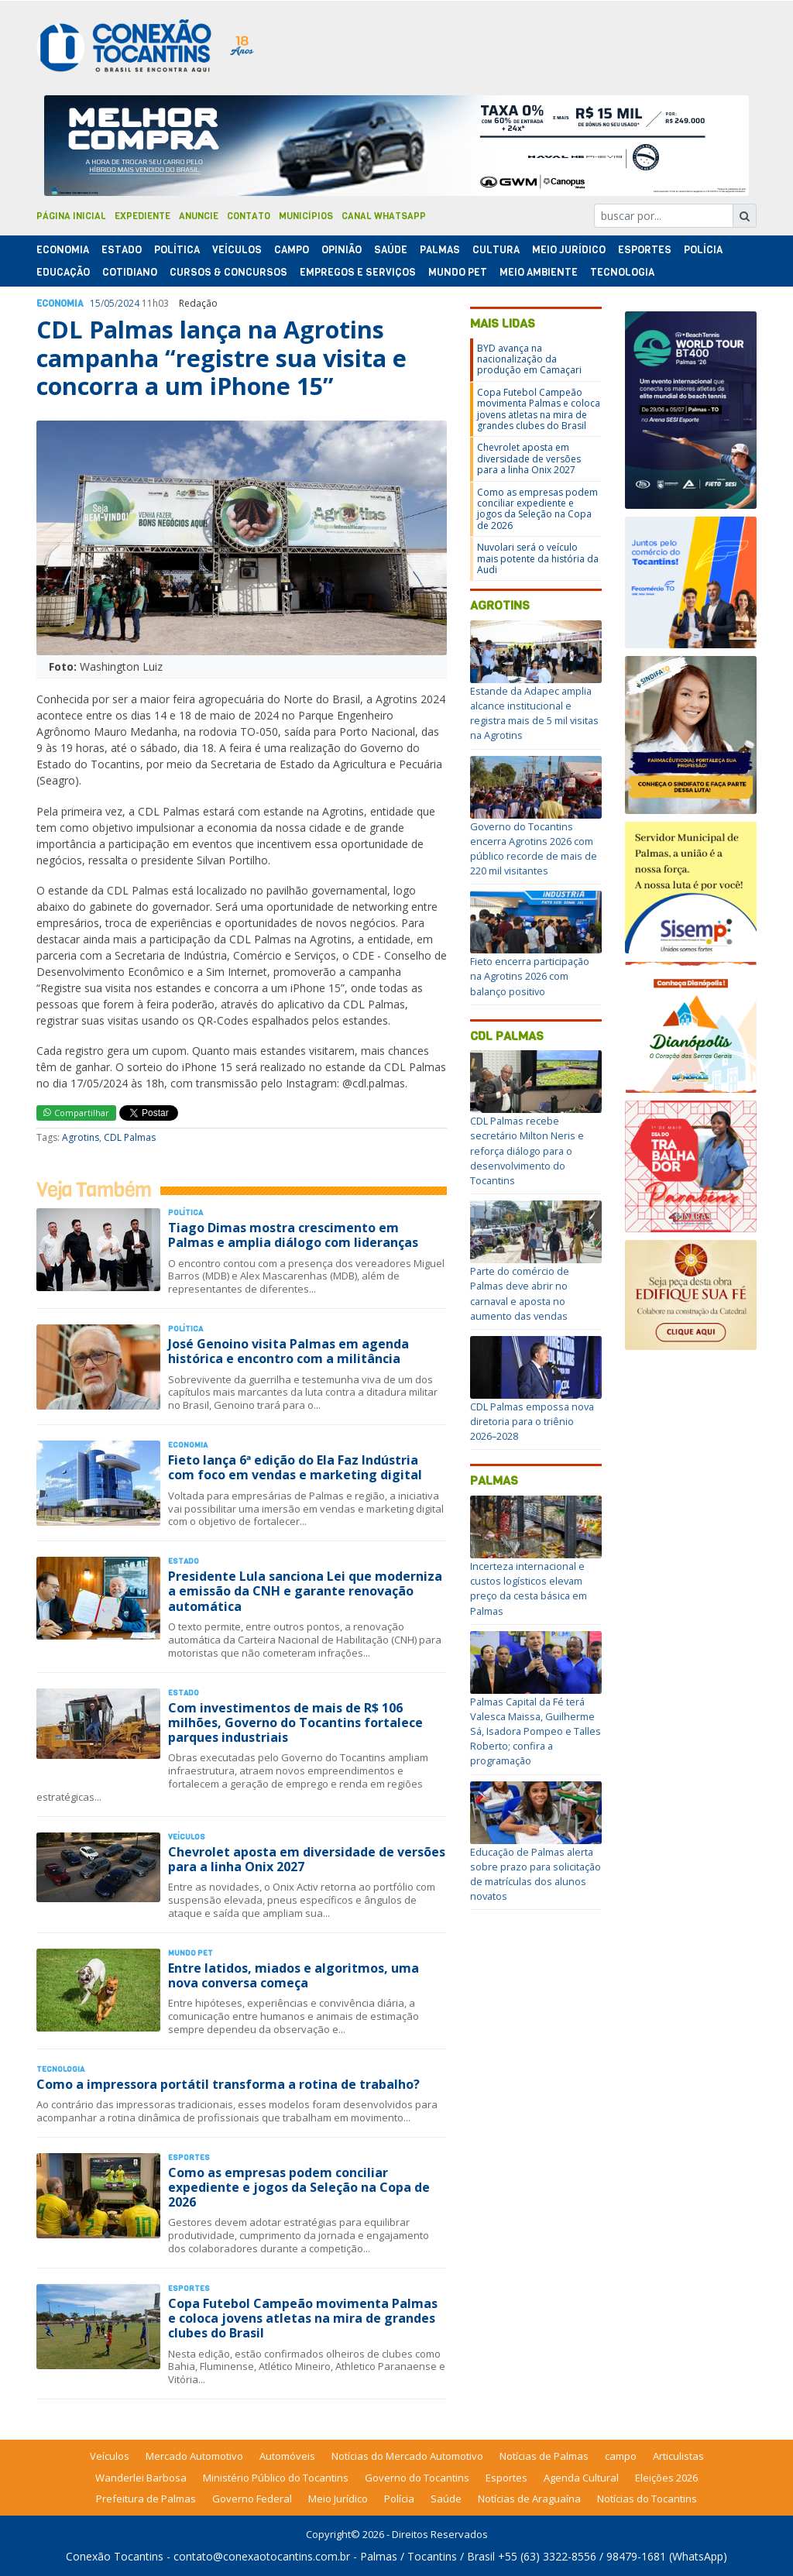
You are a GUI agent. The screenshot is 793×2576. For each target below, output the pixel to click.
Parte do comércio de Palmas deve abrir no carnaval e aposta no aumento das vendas (519, 1293)
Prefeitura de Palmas (146, 2499)
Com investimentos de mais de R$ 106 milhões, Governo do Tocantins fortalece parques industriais (295, 1722)
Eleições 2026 (666, 2478)
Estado (121, 249)
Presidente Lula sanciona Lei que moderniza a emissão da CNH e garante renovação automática (305, 1591)
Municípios (306, 216)
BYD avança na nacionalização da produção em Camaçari (529, 359)
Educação (63, 272)
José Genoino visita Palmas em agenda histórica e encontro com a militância (288, 1351)
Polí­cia (703, 249)
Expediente (142, 216)
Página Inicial (71, 216)
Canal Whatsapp (384, 216)
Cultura (496, 249)
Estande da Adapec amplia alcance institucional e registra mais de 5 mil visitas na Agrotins (534, 713)
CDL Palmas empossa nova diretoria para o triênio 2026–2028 (532, 1421)
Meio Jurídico (569, 249)
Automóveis (287, 2456)
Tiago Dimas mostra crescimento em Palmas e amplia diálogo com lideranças (293, 1235)
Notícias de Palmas (544, 2456)
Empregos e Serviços (358, 272)
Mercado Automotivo (194, 2456)
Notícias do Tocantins (647, 2499)
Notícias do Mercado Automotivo (407, 2456)
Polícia (399, 2499)
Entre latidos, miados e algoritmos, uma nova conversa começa (293, 1975)
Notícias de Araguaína (529, 2499)
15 (95, 303)
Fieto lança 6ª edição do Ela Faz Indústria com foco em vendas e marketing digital (295, 1467)
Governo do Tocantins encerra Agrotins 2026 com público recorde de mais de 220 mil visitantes (533, 848)
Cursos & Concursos (228, 272)
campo (621, 2456)
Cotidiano (129, 272)
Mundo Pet (457, 272)
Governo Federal (252, 2499)
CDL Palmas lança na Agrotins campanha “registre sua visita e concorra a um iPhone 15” (221, 358)
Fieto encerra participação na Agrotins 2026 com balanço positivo (529, 976)
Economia (62, 249)
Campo (291, 249)
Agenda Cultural (581, 2478)
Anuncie (198, 216)
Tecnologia (622, 272)
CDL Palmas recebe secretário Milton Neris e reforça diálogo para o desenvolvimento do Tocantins (527, 1150)
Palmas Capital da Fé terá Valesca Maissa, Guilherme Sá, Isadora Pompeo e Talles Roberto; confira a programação (535, 1731)
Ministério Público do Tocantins (275, 2478)
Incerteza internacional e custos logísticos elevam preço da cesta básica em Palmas (528, 1588)
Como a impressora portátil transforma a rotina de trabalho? (228, 2084)
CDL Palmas (130, 1137)
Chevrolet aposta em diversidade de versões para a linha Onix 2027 (306, 1859)
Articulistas (678, 2456)
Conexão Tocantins (114, 2556)
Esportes (644, 249)
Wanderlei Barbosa (141, 2478)
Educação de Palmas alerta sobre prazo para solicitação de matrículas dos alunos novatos (535, 1874)
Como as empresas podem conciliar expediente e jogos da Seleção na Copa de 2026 (299, 2187)
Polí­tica (177, 249)
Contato (248, 216)
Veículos (237, 249)
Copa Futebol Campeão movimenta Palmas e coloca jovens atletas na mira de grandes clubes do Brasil (303, 2318)
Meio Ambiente (538, 272)
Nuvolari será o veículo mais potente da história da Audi (538, 558)
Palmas (440, 249)
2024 (128, 303)
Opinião (341, 249)
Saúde (390, 249)
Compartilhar (76, 1112)
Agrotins (80, 1137)
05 (109, 303)
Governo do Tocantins (417, 2478)
